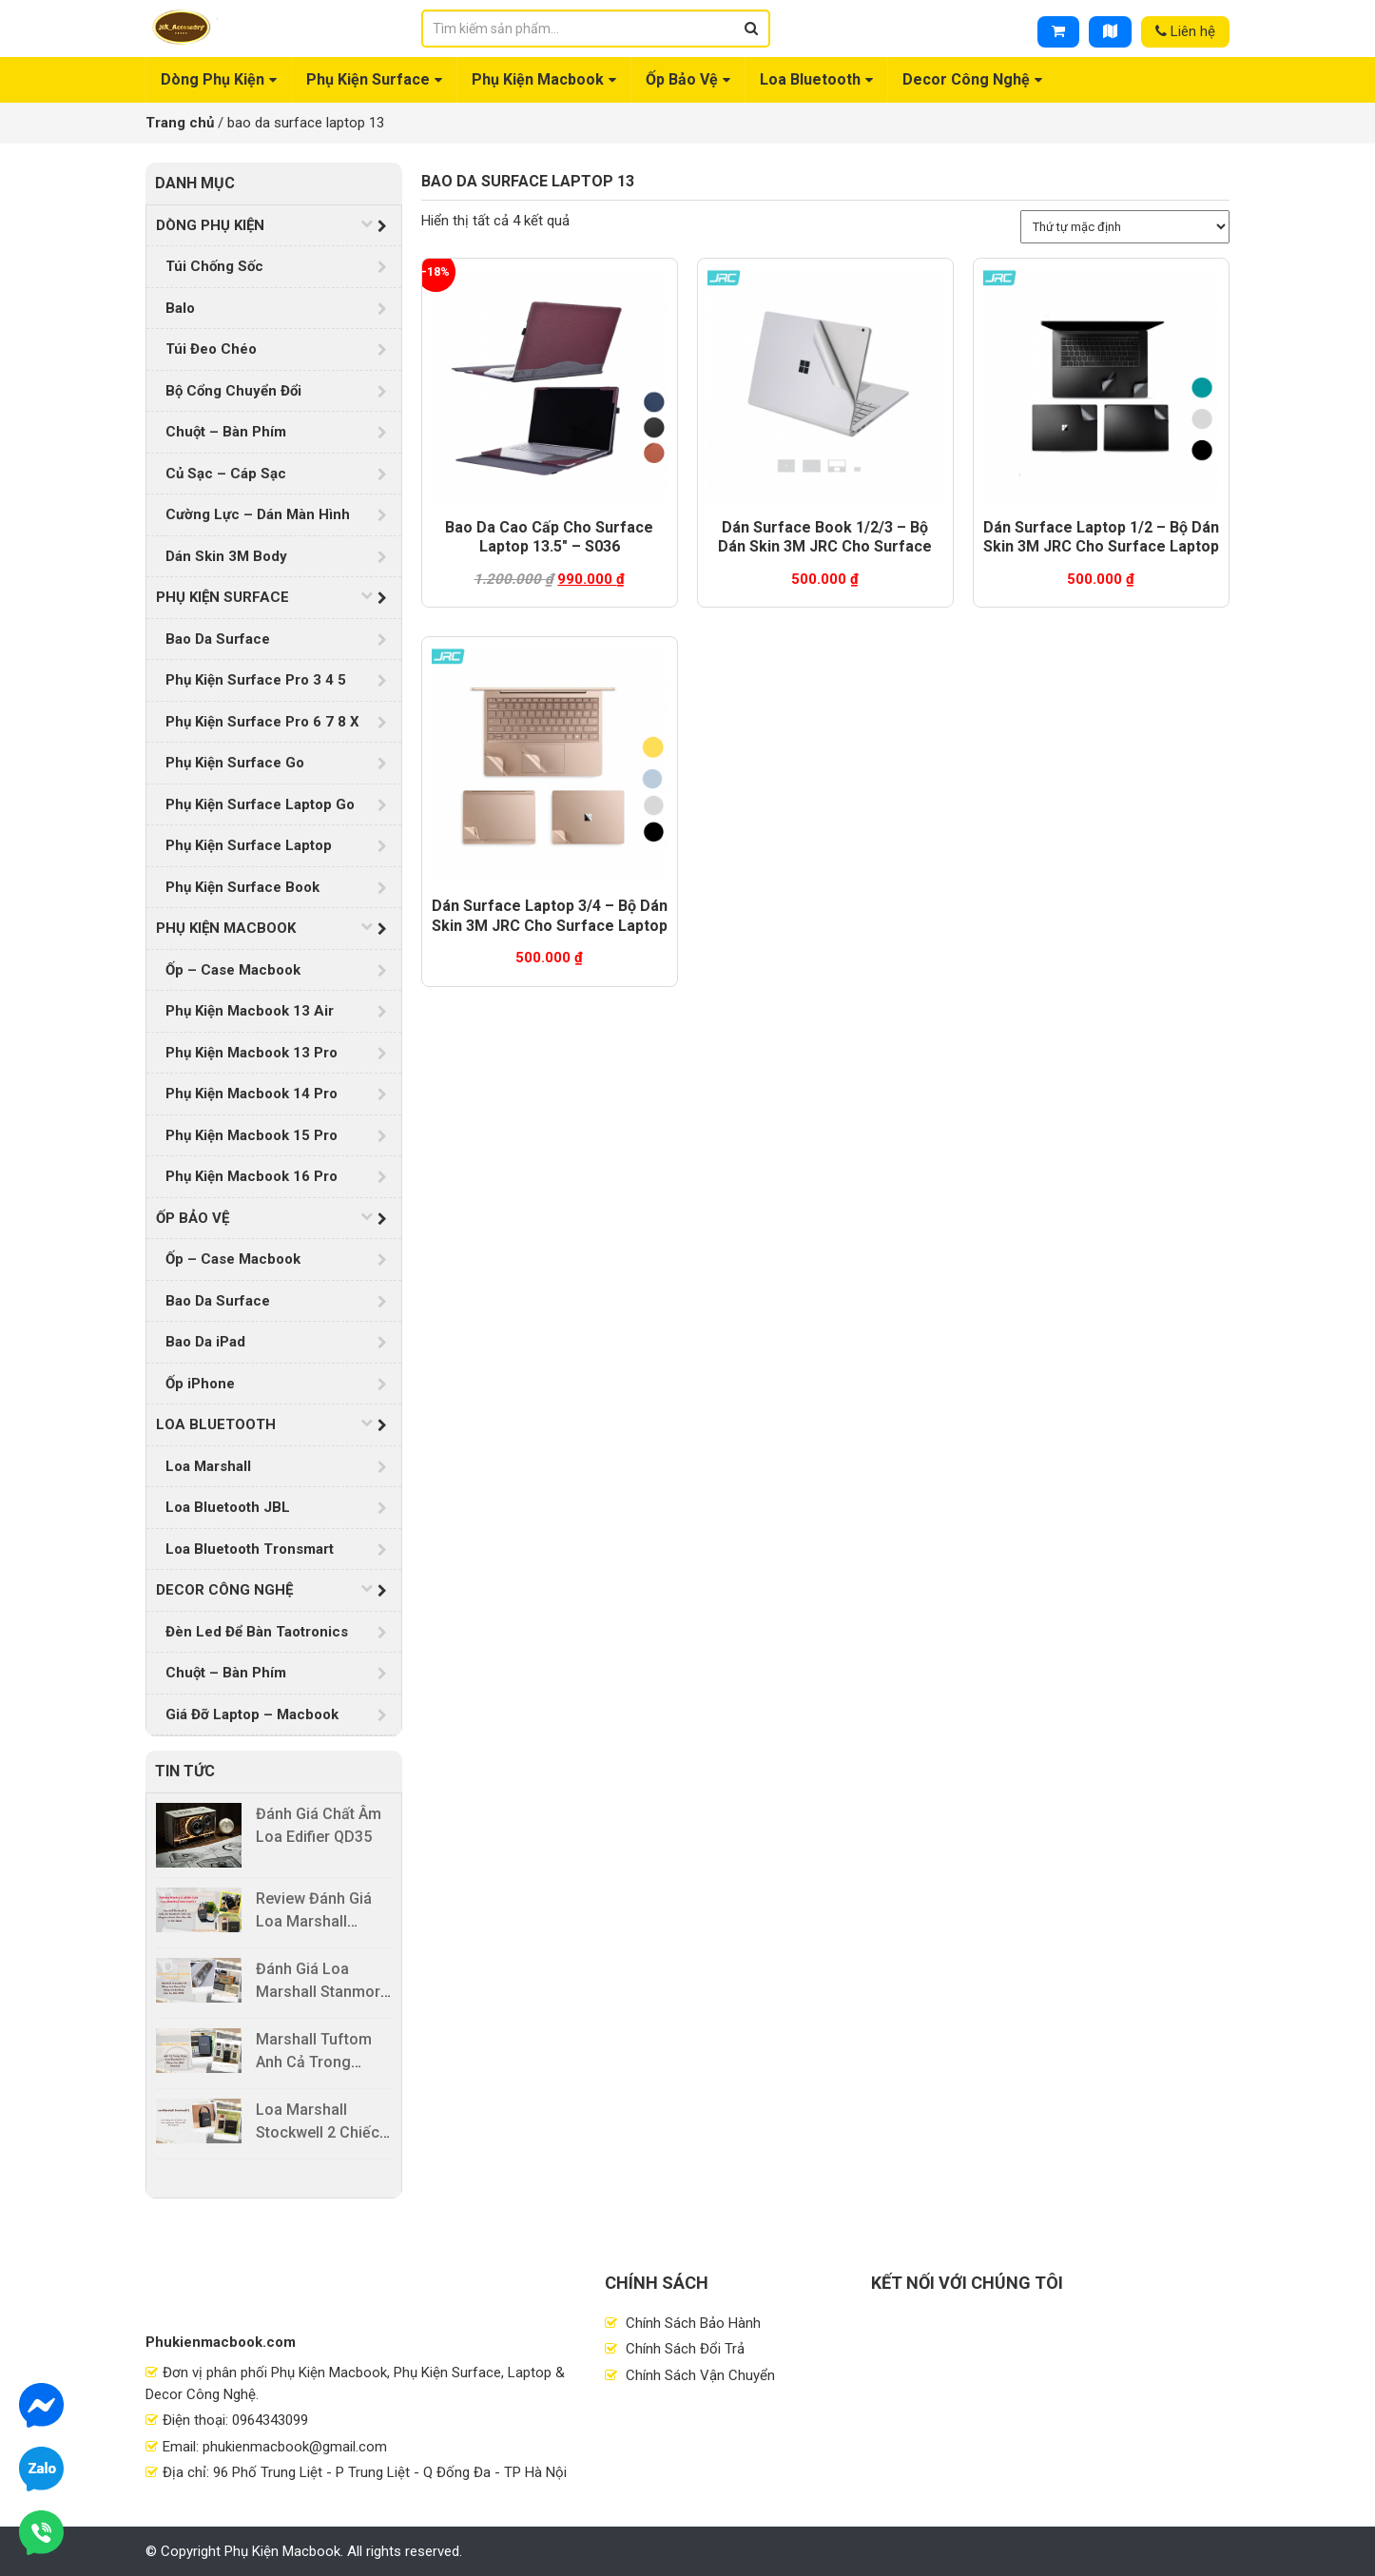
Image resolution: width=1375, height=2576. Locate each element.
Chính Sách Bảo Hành (691, 2323)
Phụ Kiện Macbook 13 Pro (251, 1052)
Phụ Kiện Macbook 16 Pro (251, 1176)
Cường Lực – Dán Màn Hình (257, 514)
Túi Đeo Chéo (211, 349)
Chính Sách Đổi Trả (683, 2348)
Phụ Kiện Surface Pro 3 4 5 (255, 679)
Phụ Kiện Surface (368, 79)
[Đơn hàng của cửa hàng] (1125, 226)
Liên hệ (1185, 31)
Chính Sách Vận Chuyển (698, 2375)
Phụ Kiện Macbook (538, 79)
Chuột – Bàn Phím (225, 431)
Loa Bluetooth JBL (227, 1507)
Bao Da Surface (217, 639)
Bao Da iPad (205, 1341)
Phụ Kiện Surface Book (242, 887)
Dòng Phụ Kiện (212, 79)
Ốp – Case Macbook (232, 969)
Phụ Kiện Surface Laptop (248, 845)
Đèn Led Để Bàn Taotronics (256, 1631)
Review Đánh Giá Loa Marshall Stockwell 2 (314, 1921)
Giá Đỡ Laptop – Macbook (252, 1714)
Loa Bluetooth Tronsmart (249, 1549)
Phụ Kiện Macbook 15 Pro (251, 1135)
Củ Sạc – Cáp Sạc (225, 473)
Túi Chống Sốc (214, 266)
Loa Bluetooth (810, 79)
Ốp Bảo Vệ (682, 79)
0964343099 (270, 2420)
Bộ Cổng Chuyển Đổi (233, 390)
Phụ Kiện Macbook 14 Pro (251, 1093)
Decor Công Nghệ (966, 79)
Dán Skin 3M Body (226, 556)
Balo (180, 308)
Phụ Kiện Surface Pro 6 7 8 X (262, 721)
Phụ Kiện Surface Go (234, 762)
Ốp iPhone (200, 1383)
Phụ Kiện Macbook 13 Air (249, 1010)
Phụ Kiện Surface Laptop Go (260, 804)
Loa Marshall (208, 1466)
